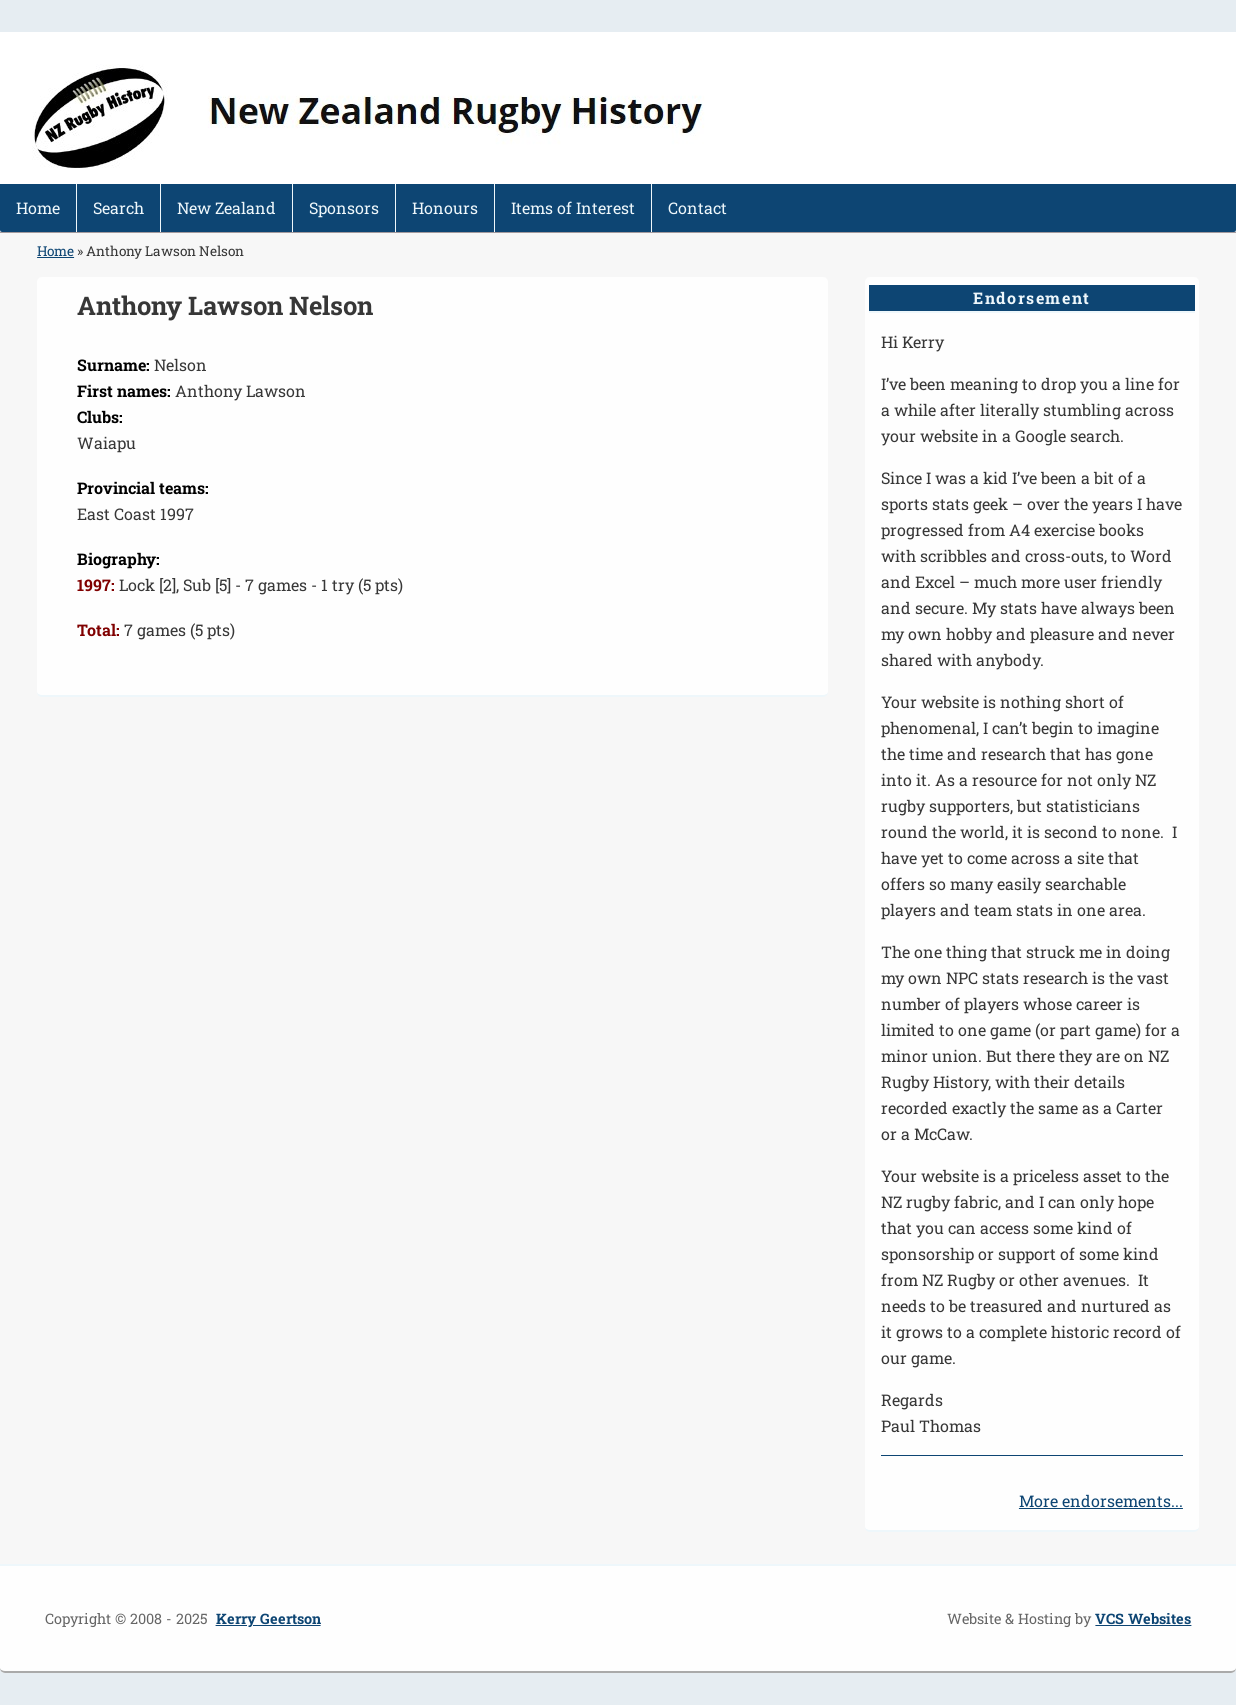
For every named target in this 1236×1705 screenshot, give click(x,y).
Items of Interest (573, 207)
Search (118, 207)
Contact (697, 207)
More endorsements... (1101, 1500)
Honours (445, 207)
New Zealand (226, 207)
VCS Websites (1143, 1618)
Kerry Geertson (268, 1618)
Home (38, 207)
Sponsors (344, 207)
